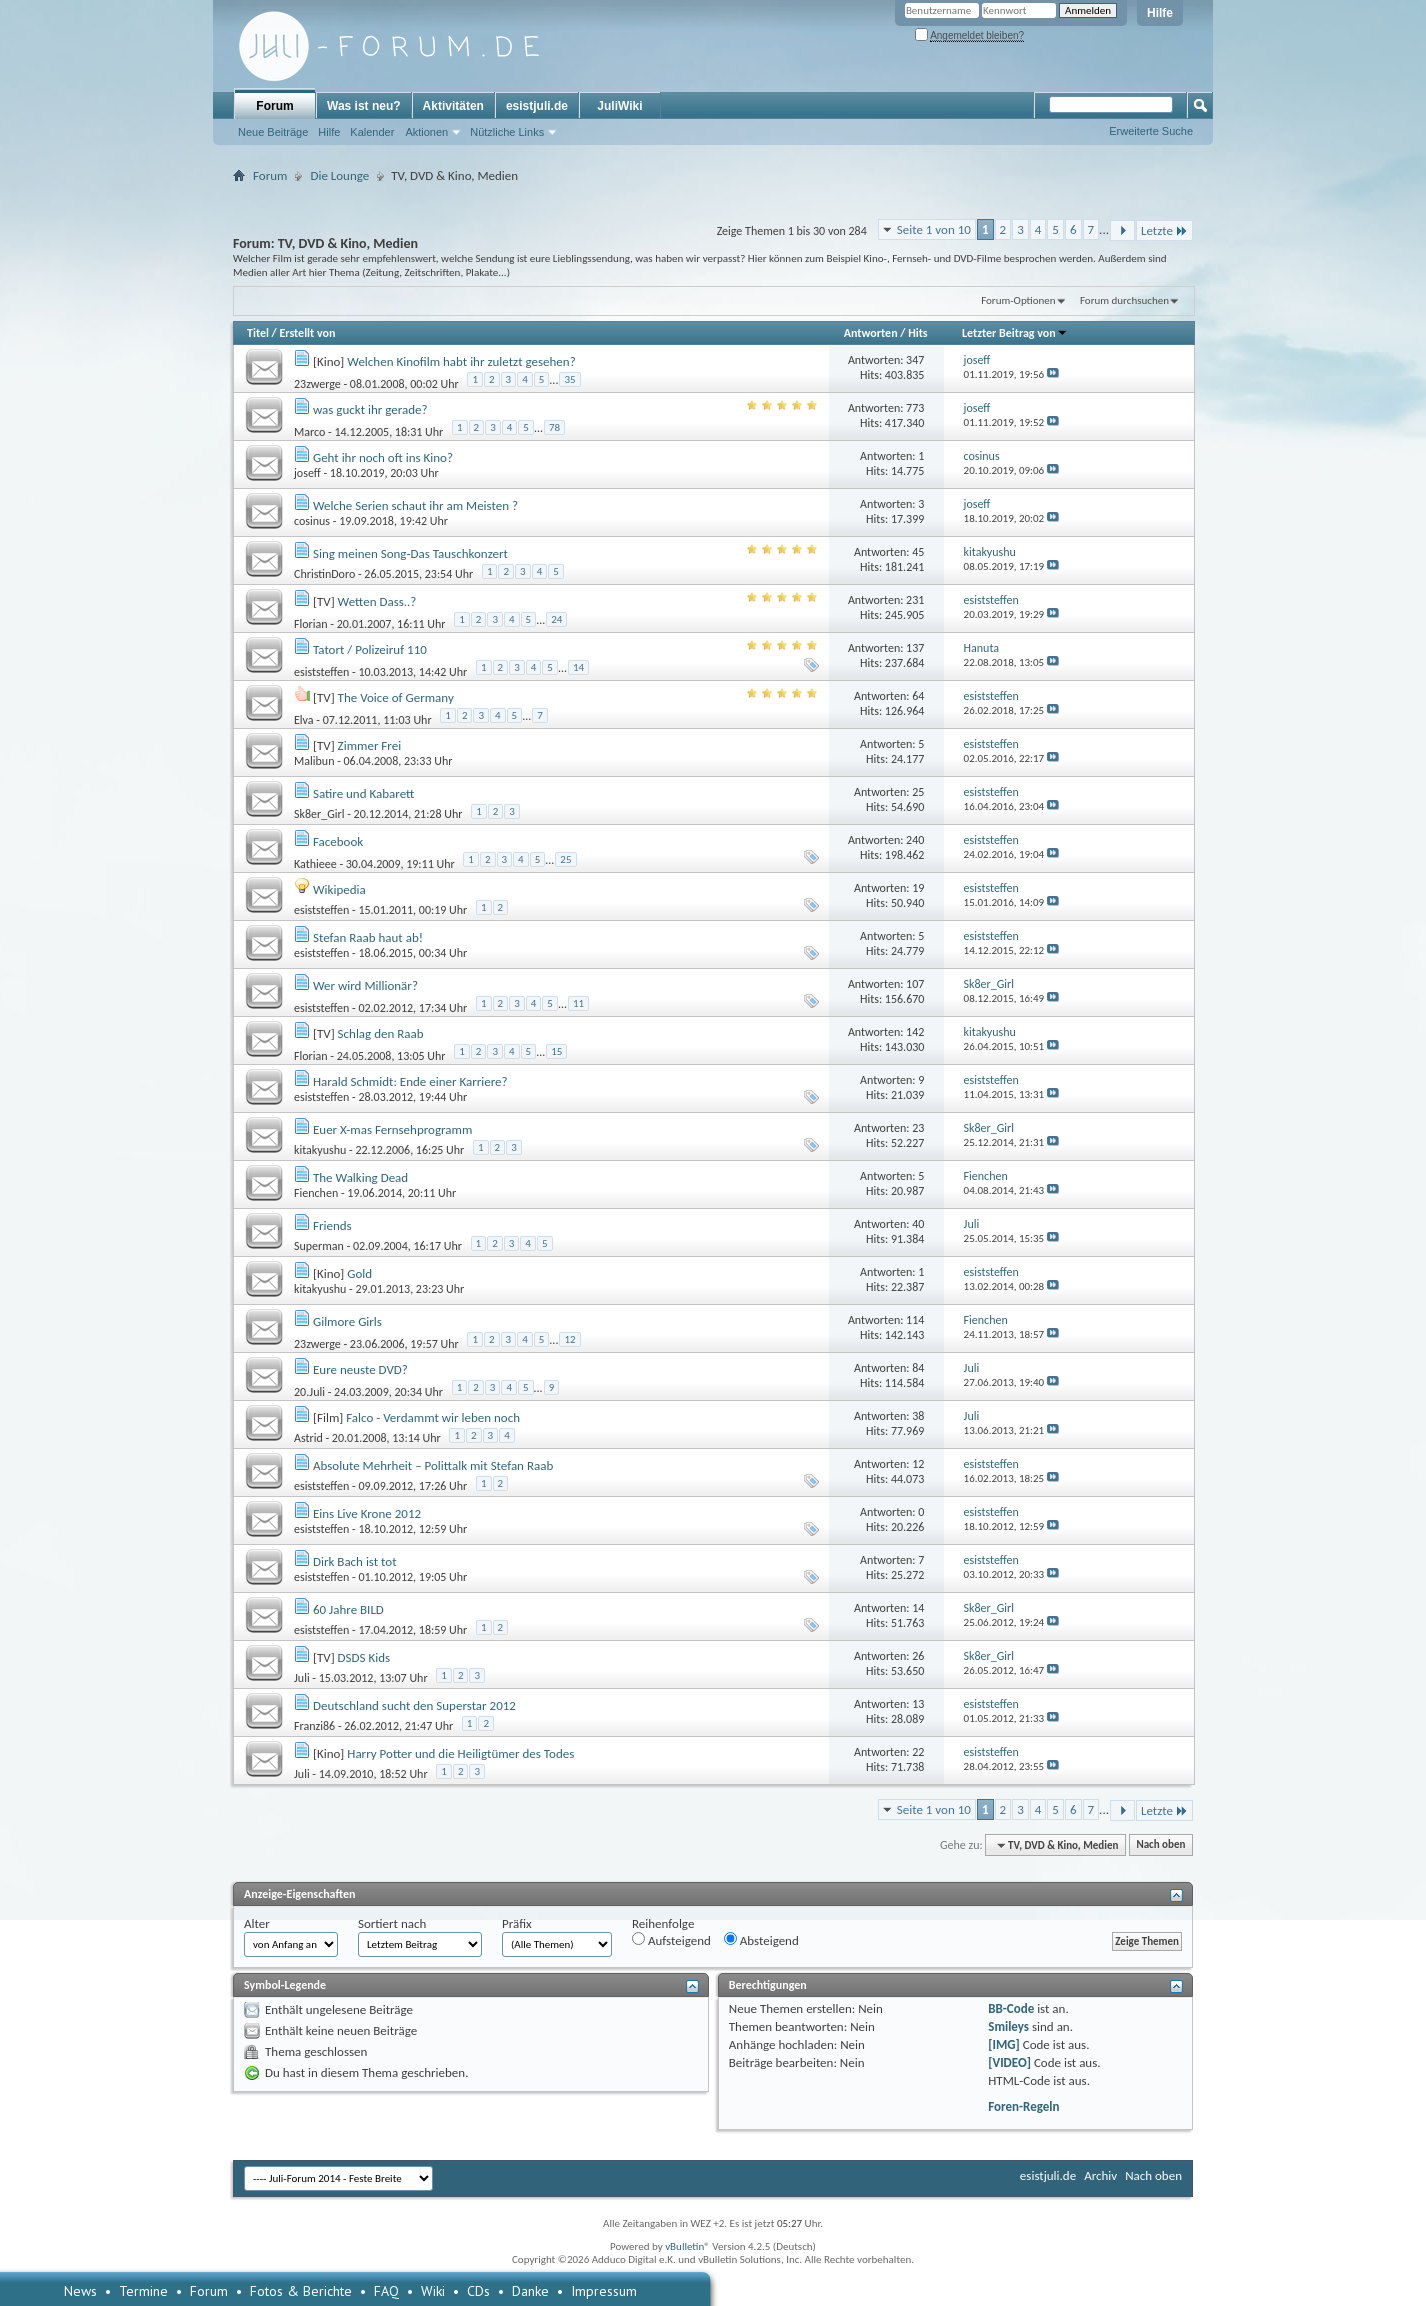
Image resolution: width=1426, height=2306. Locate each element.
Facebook (338, 841)
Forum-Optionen (1018, 300)
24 (556, 619)
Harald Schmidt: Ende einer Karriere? (410, 1081)
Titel (258, 333)
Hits (917, 333)
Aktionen (426, 132)
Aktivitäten (453, 106)
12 (569, 1339)
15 (556, 1051)
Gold (359, 1273)
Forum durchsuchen (1124, 300)
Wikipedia (339, 889)
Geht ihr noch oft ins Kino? (383, 457)
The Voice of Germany (396, 697)
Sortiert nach (392, 1923)
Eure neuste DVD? (360, 1369)
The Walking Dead (360, 1177)
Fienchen (316, 1193)
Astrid (308, 1438)
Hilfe (1160, 13)
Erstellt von (307, 333)
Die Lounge (339, 175)
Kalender (372, 132)
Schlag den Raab (381, 1033)
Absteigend (761, 1940)
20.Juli (309, 1391)
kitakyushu (320, 1150)
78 (554, 427)
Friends (332, 1225)
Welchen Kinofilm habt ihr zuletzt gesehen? (461, 361)
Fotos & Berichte (301, 2291)
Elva (304, 719)
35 (569, 379)
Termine (143, 2291)
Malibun (314, 761)
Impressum (604, 2291)
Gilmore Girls (347, 1321)
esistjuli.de (537, 106)
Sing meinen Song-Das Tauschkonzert (410, 553)
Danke (530, 2291)
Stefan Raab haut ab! (368, 937)
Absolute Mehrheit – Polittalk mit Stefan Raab (433, 1465)
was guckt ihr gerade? (370, 409)
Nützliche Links (507, 132)
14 (578, 667)
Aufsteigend (671, 1940)
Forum (274, 106)
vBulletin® (687, 2246)
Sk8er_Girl (319, 814)
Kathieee (315, 863)
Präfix (517, 1923)
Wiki (433, 2291)
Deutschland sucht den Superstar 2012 (414, 1705)
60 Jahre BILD (348, 1609)
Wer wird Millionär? (365, 985)
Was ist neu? (364, 106)
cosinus (312, 521)
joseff (307, 473)
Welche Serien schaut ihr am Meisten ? (415, 505)
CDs (478, 2291)
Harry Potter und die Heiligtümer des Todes (460, 1753)
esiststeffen (321, 671)
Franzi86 (314, 1726)
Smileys (1008, 2026)
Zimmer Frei (370, 745)
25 (565, 859)
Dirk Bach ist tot (355, 1561)
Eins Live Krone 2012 (367, 1513)
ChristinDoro (324, 574)
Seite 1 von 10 (934, 229)
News (80, 2291)
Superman (319, 1246)
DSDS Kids (364, 1657)
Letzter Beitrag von (1015, 333)
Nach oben (1160, 1845)
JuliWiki (619, 106)
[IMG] (1004, 2044)
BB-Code (1011, 2008)
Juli (302, 1678)
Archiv (1100, 2175)
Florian (311, 623)
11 (578, 1003)
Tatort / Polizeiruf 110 (370, 649)
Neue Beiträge (273, 132)
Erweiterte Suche (1151, 131)
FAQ (386, 2291)
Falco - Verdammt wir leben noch (433, 1417)
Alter (257, 1923)
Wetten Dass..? (377, 601)
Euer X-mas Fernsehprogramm (392, 1129)
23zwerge (317, 383)
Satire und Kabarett (363, 793)
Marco (309, 431)
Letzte (1164, 230)
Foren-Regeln (1023, 2106)
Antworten (871, 333)
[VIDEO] (1009, 2062)
